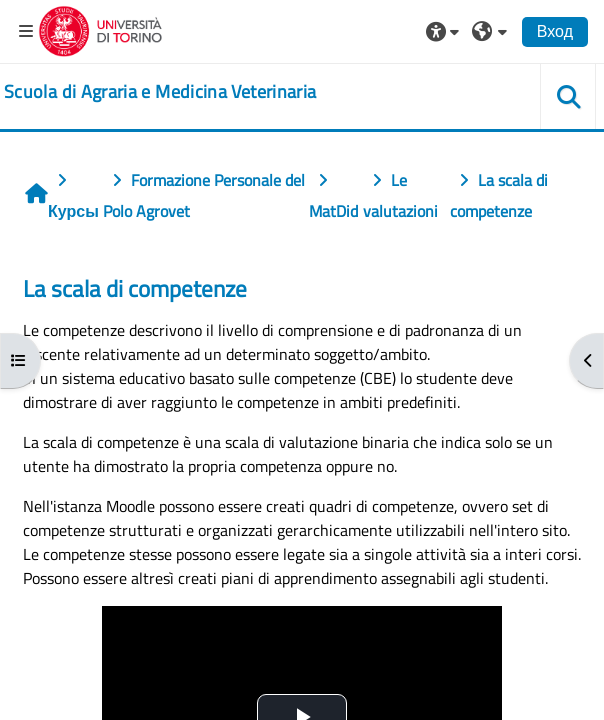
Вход (555, 31)
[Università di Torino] (100, 29)
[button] (445, 31)
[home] (160, 92)
